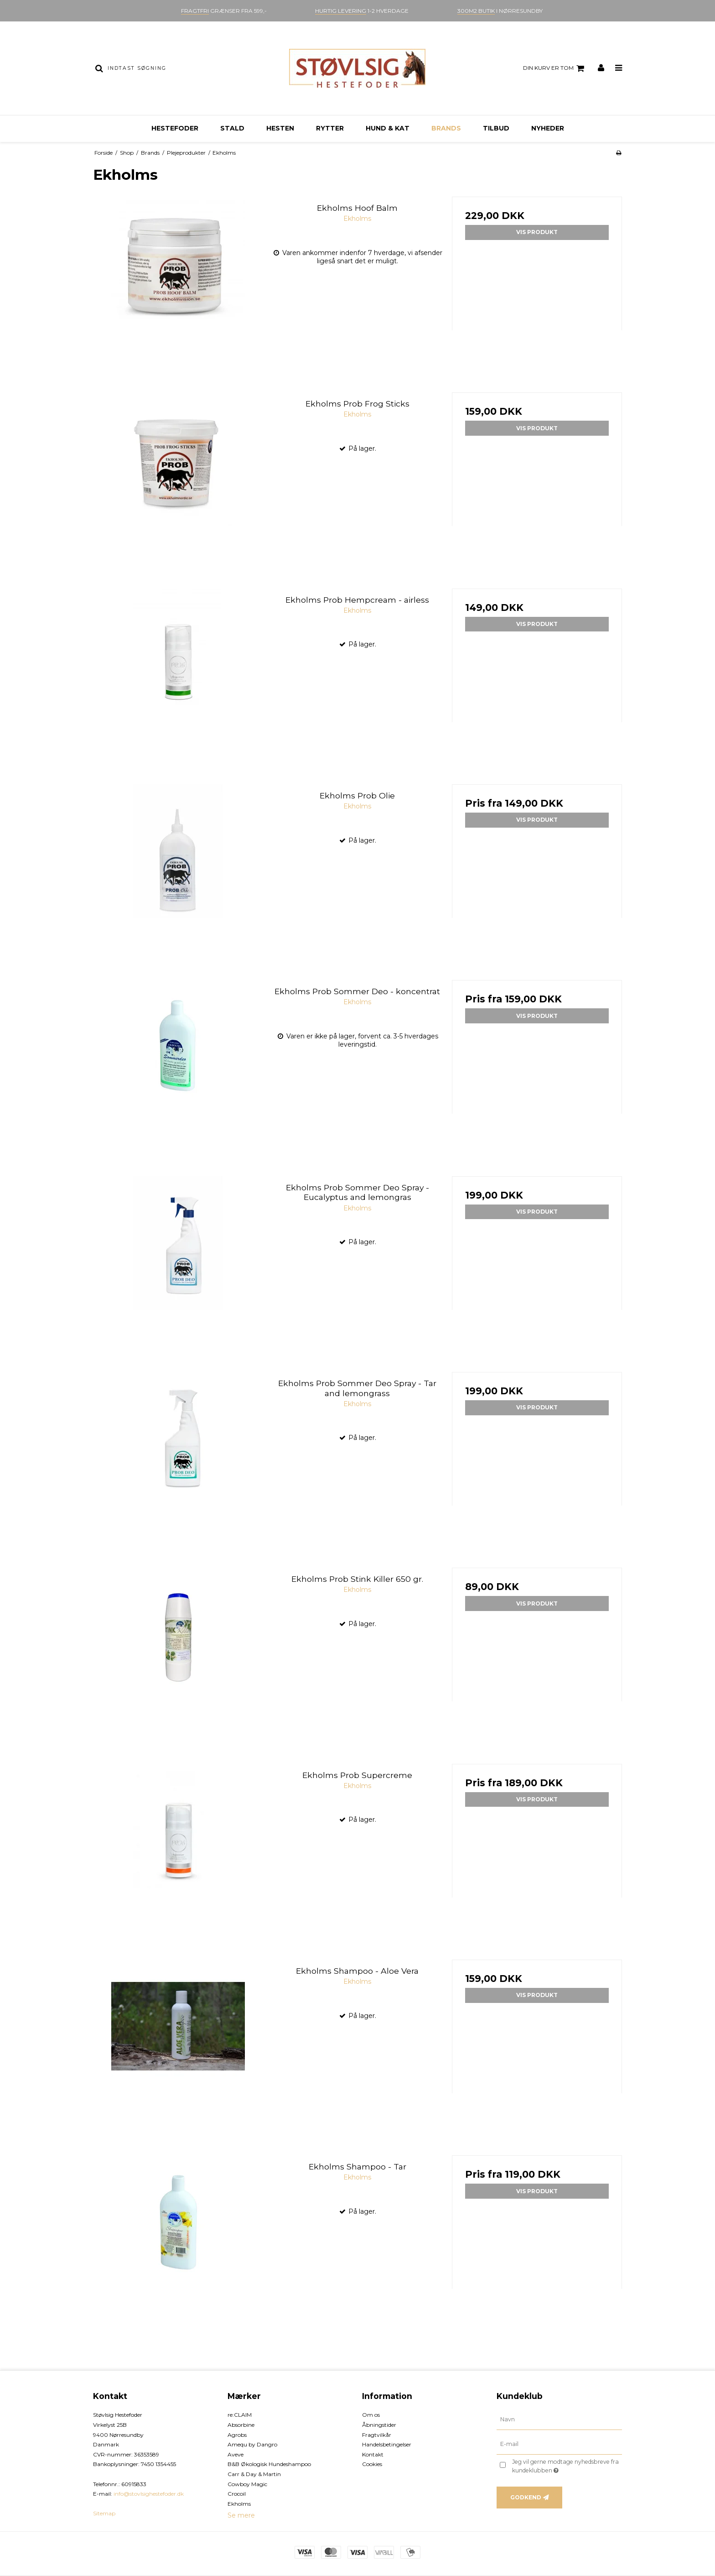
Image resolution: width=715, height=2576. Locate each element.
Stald (232, 128)
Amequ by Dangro (252, 2444)
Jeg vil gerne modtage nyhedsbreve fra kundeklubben (566, 2465)
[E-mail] (559, 2444)
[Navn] (559, 2419)
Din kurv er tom (555, 68)
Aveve (236, 2454)
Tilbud (496, 128)
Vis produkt (537, 232)
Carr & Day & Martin (254, 2474)
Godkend (525, 2497)
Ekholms (239, 2503)
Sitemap (104, 2513)
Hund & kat (387, 128)
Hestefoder (174, 128)
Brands (446, 128)
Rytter (330, 128)
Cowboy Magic (247, 2484)
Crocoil (237, 2493)
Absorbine (241, 2424)
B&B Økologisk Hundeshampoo (269, 2464)
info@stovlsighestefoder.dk (149, 2493)
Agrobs (237, 2434)
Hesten (280, 128)
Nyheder (547, 128)
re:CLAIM (240, 2414)
